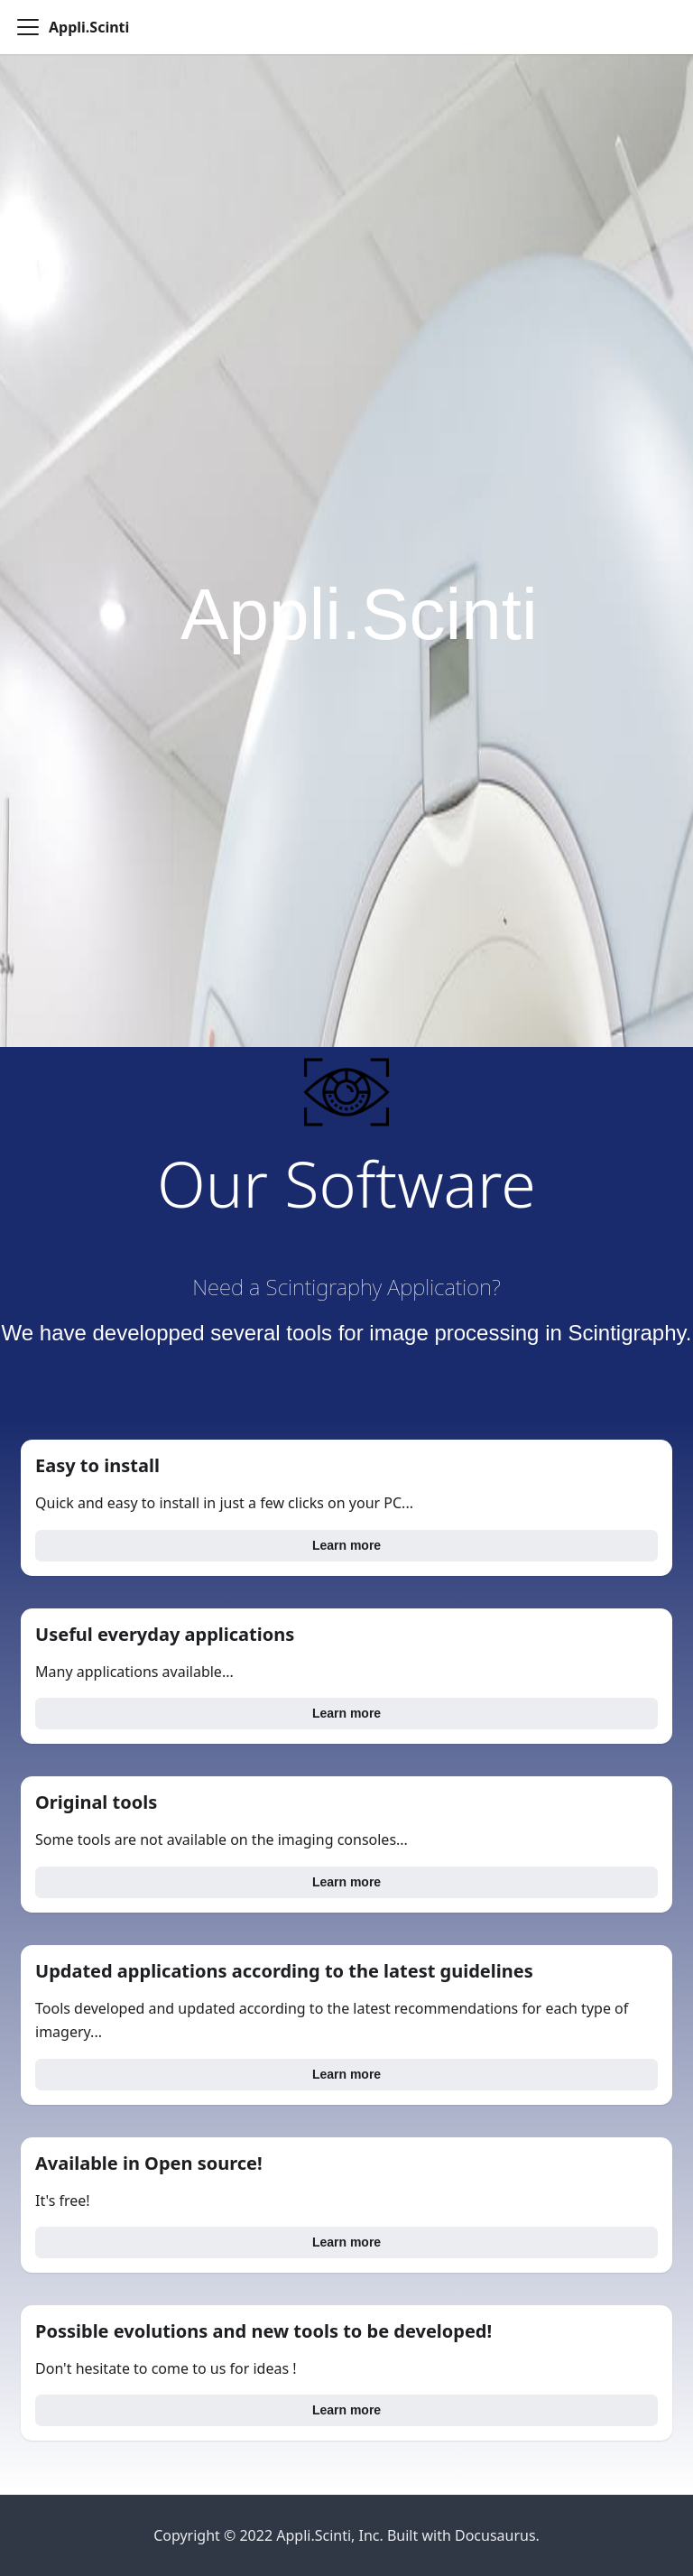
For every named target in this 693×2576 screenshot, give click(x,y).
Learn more (346, 1545)
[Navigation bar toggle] (28, 27)
